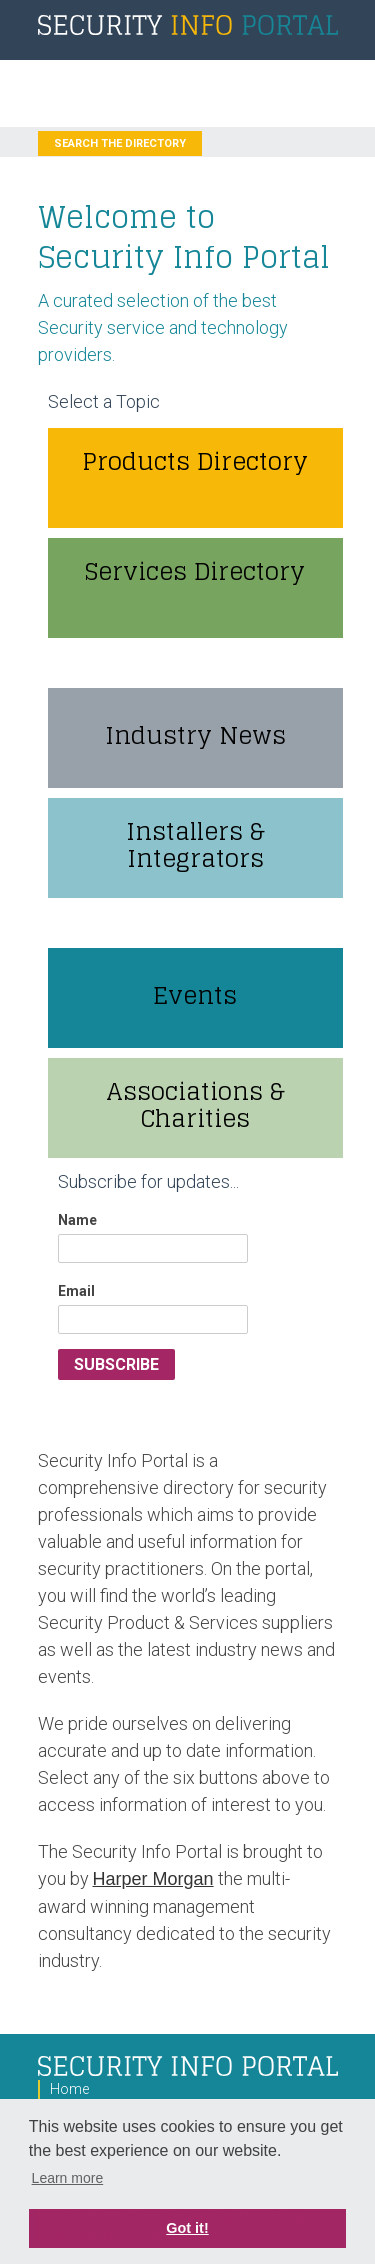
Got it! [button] (187, 2228)
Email (76, 1291)
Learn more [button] (68, 2178)
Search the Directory (120, 143)
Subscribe (116, 1364)
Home (69, 2089)
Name (77, 1220)
